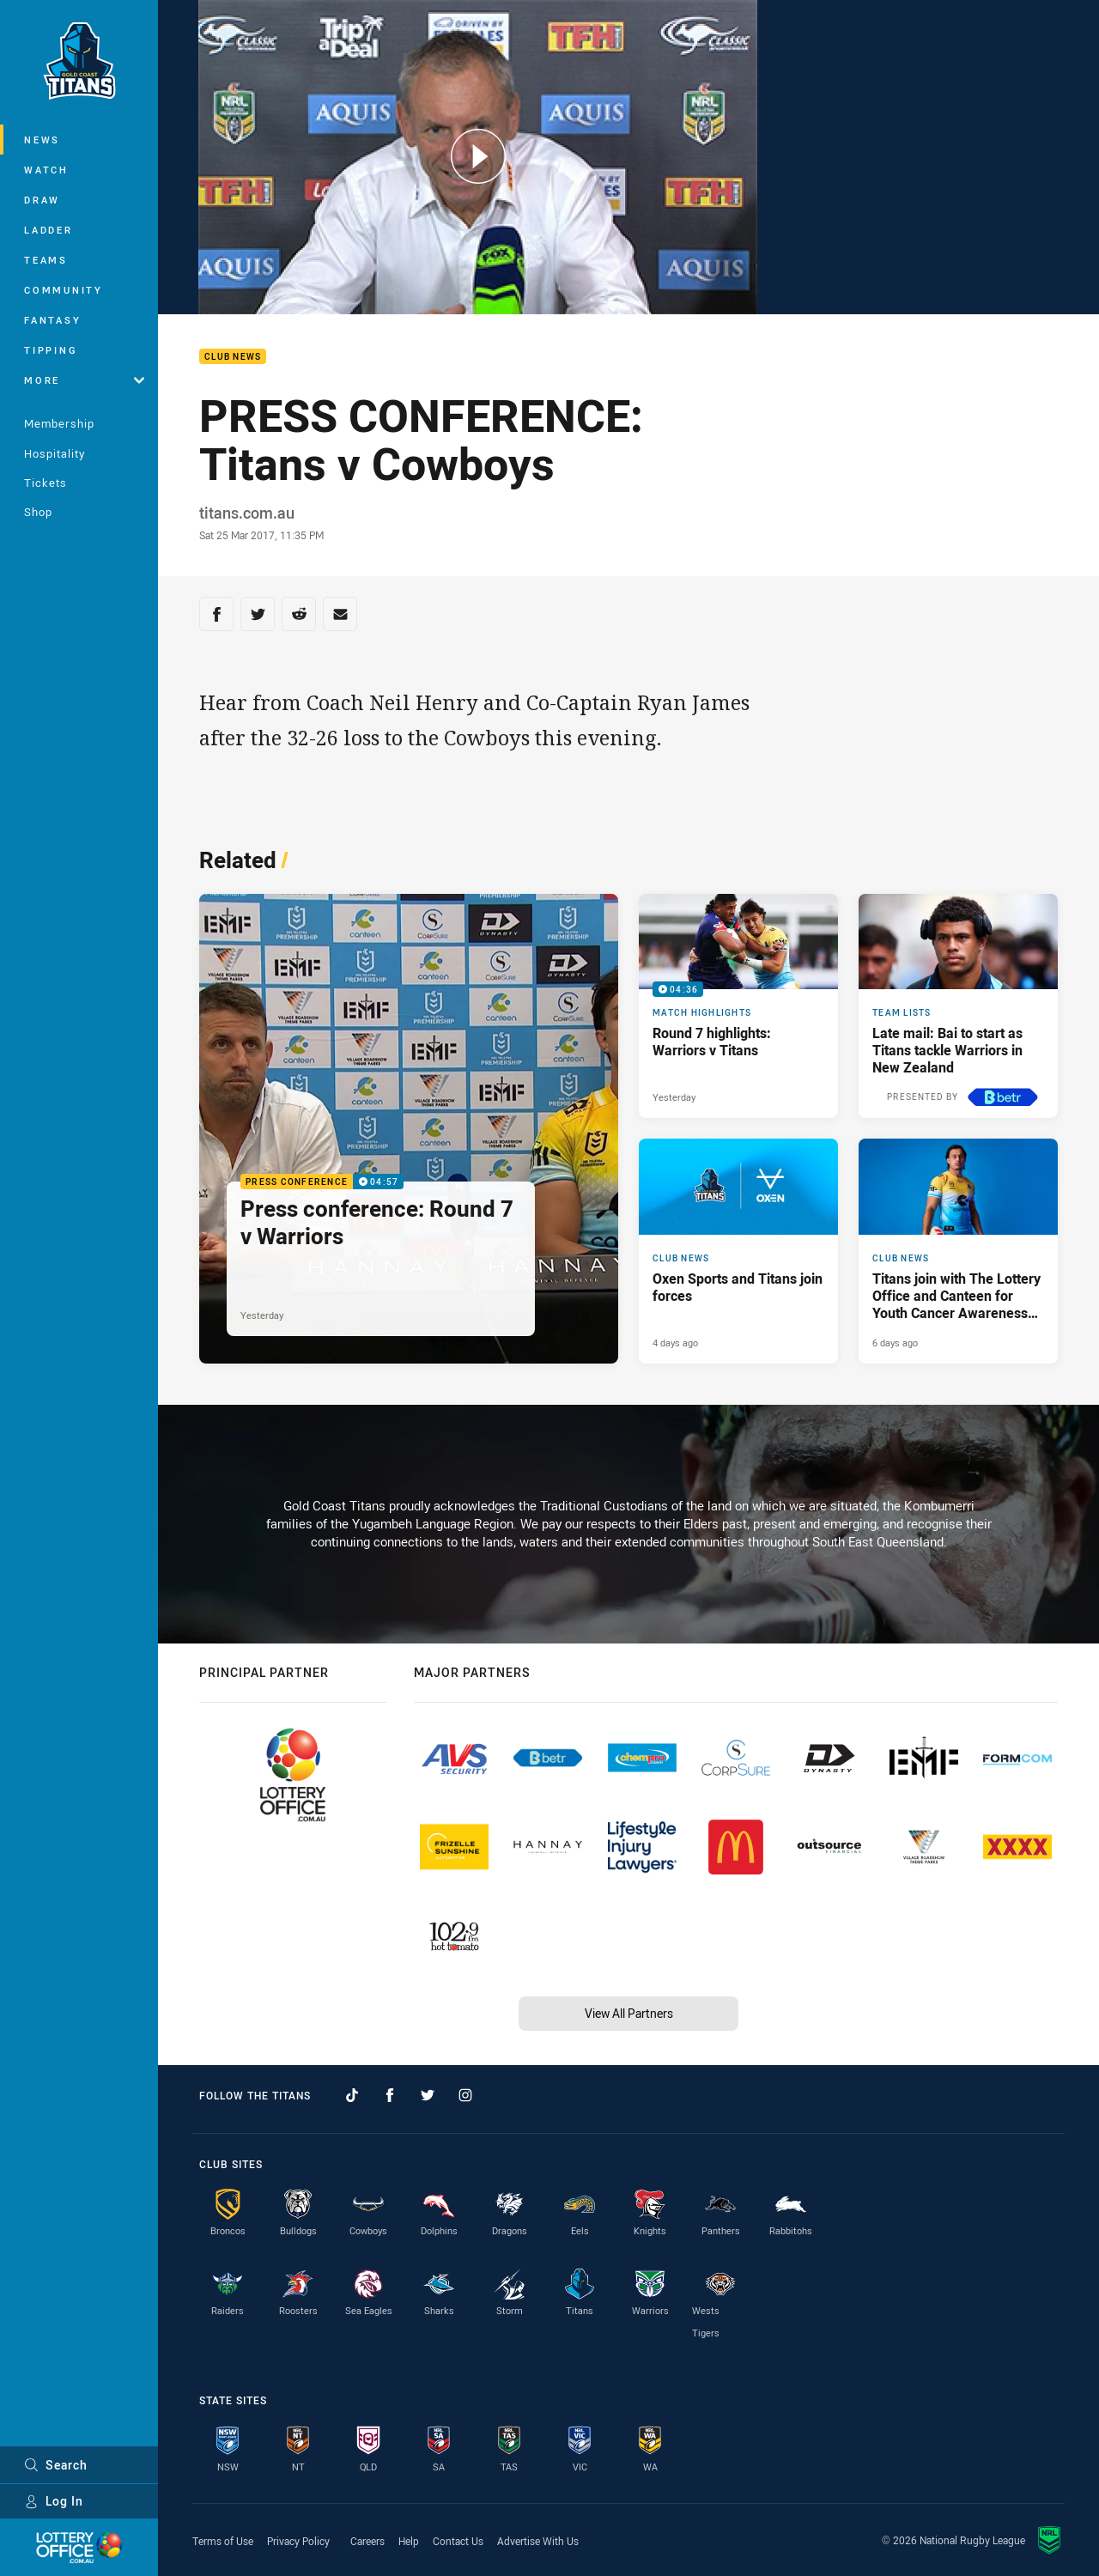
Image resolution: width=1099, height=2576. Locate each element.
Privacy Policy (298, 2541)
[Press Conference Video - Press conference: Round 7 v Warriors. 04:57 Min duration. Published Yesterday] (408, 1129)
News (42, 139)
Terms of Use (222, 2541)
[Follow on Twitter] (427, 2095)
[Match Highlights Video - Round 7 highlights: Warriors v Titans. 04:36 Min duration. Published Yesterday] (738, 1006)
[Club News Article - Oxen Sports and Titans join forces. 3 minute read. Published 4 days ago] (738, 1251)
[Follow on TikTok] (352, 2095)
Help (408, 2541)
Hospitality (54, 453)
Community (63, 289)
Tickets (45, 482)
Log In (53, 2501)
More (84, 380)
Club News (232, 356)
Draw (42, 199)
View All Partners (629, 2013)
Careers (367, 2541)
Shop (38, 511)
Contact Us (458, 2541)
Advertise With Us (538, 2541)
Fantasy (52, 319)
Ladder (48, 229)
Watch (46, 169)
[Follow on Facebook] (390, 2095)
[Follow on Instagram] (465, 2095)
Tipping (50, 349)
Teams (46, 259)
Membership (59, 423)
